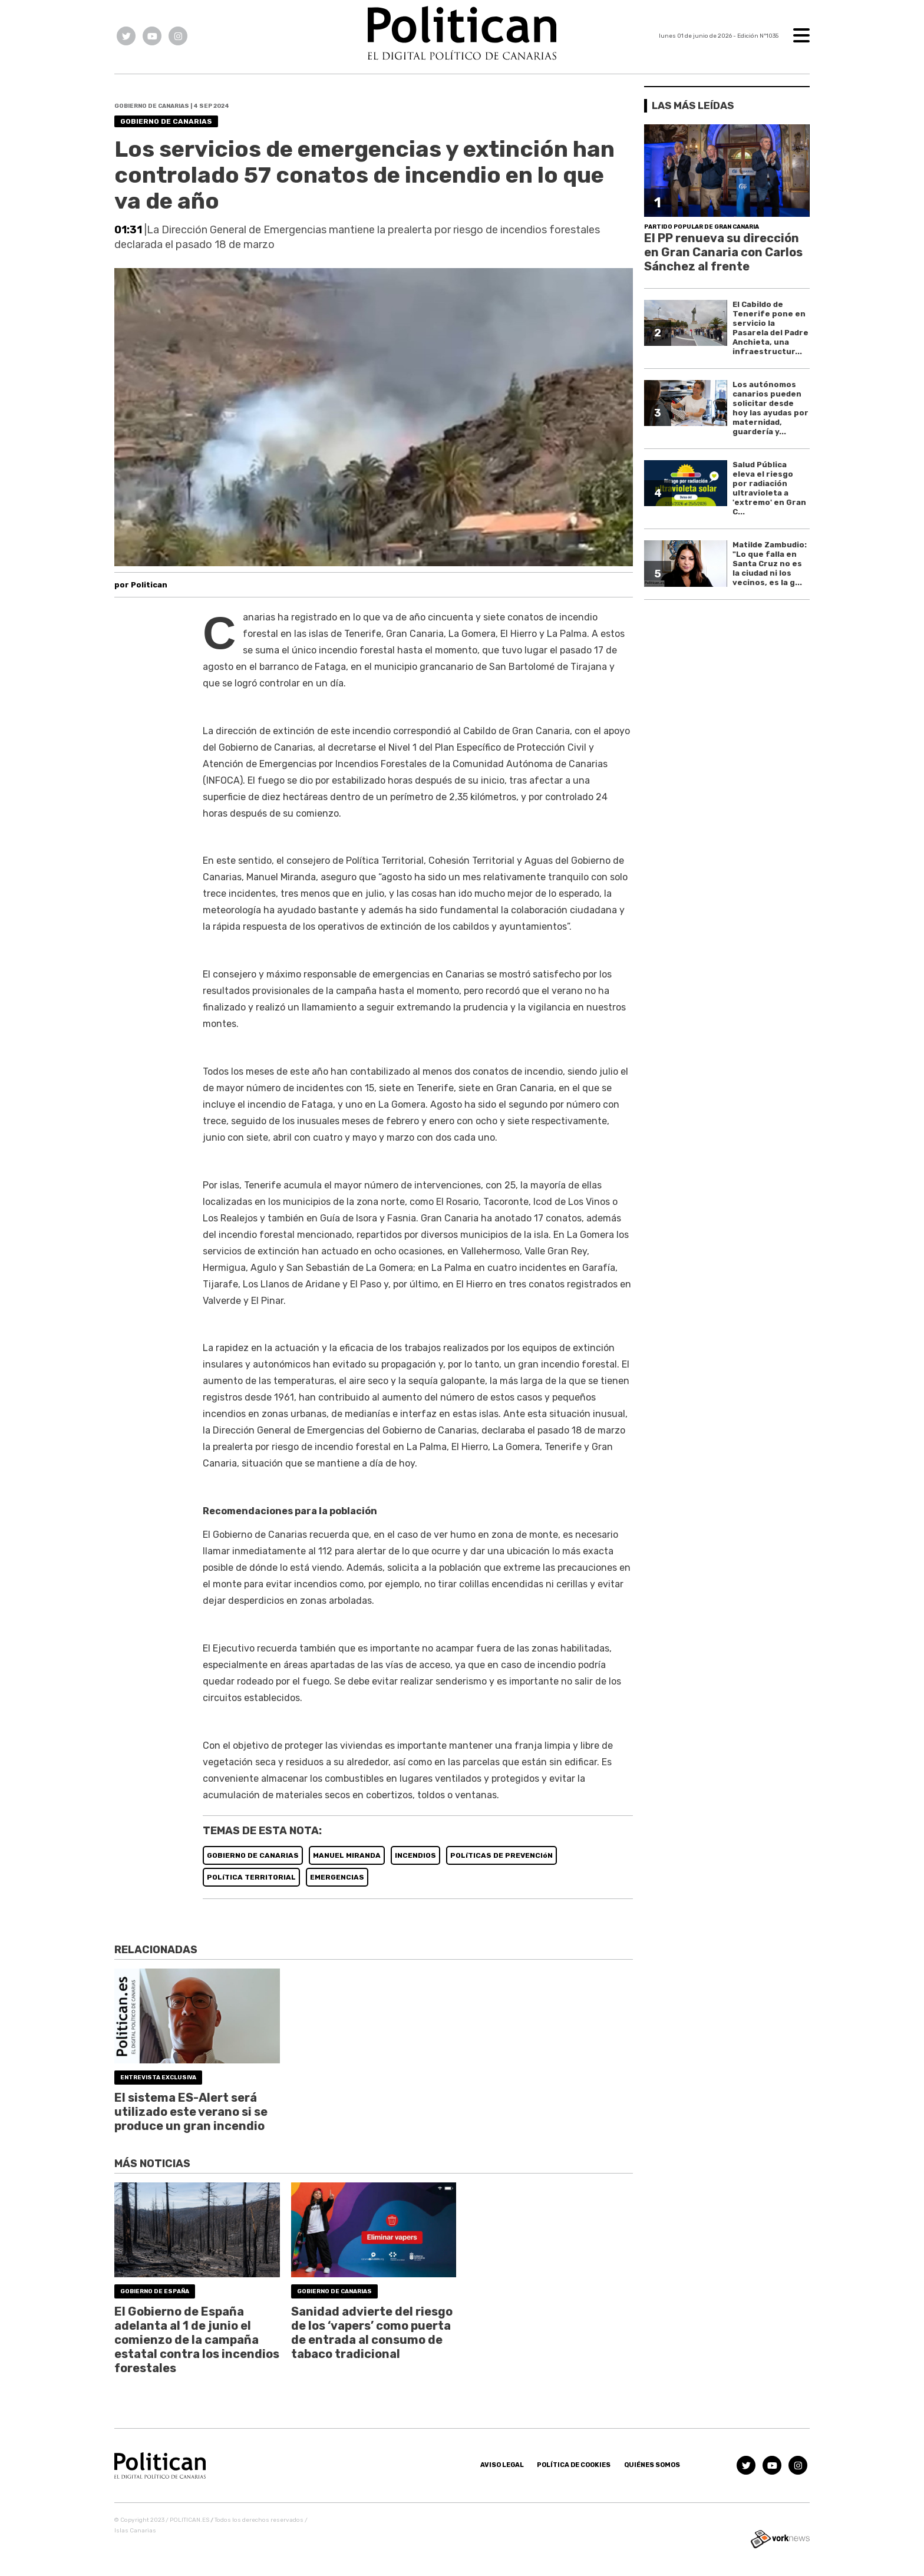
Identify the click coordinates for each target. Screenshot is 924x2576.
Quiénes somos (652, 2465)
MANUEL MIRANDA (347, 1855)
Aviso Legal (502, 2465)
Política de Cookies (573, 2465)
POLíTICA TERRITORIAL (251, 1877)
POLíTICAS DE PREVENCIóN (501, 1855)
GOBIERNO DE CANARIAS (253, 1855)
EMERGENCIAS (337, 1877)
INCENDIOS (415, 1855)
